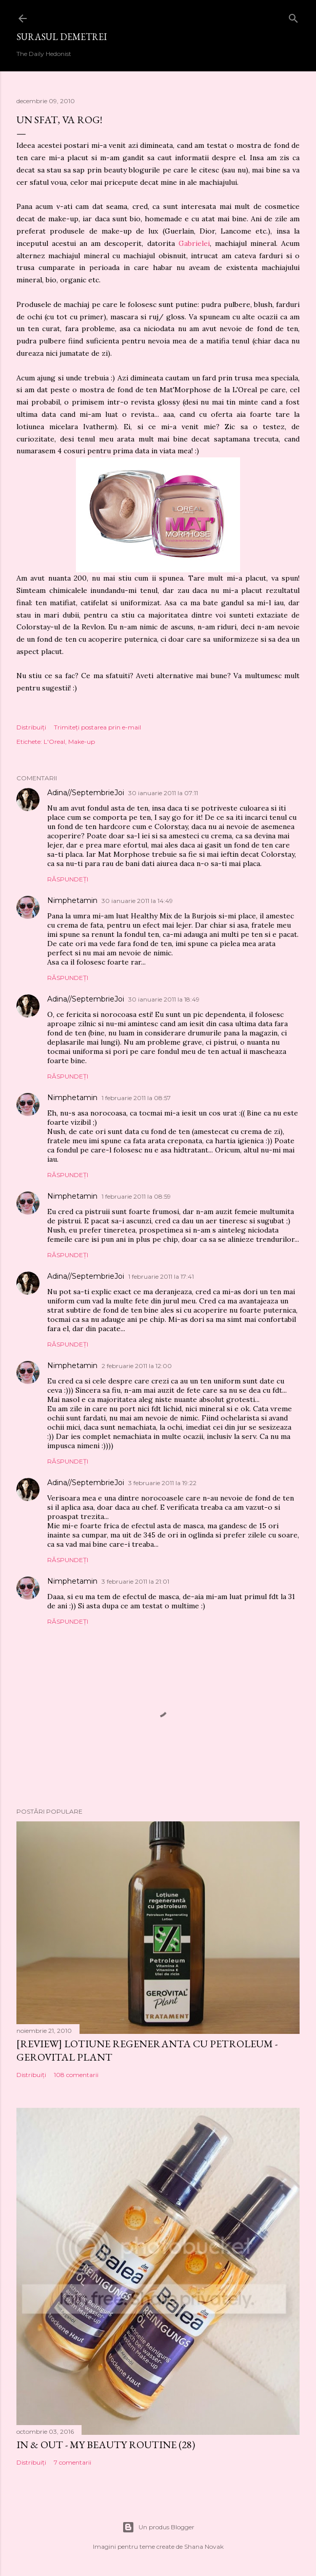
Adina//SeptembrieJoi (85, 792)
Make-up (81, 741)
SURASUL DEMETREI (61, 37)
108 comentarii (76, 2075)
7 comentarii (72, 2462)
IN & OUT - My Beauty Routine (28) (105, 2444)
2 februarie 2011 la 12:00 (137, 1366)
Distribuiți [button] (31, 727)
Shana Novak (204, 2546)
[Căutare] (293, 16)
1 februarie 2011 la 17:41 (161, 1276)
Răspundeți (67, 879)
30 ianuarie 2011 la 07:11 (163, 793)
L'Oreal (54, 741)
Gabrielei (194, 243)
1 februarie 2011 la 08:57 (136, 1098)
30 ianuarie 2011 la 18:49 (164, 999)
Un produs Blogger (158, 2527)
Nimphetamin (72, 900)
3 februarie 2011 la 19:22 (162, 1483)
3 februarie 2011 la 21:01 (135, 1581)
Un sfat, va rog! (59, 119)
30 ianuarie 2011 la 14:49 (137, 901)
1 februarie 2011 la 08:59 (136, 1196)
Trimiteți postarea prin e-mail (97, 727)
